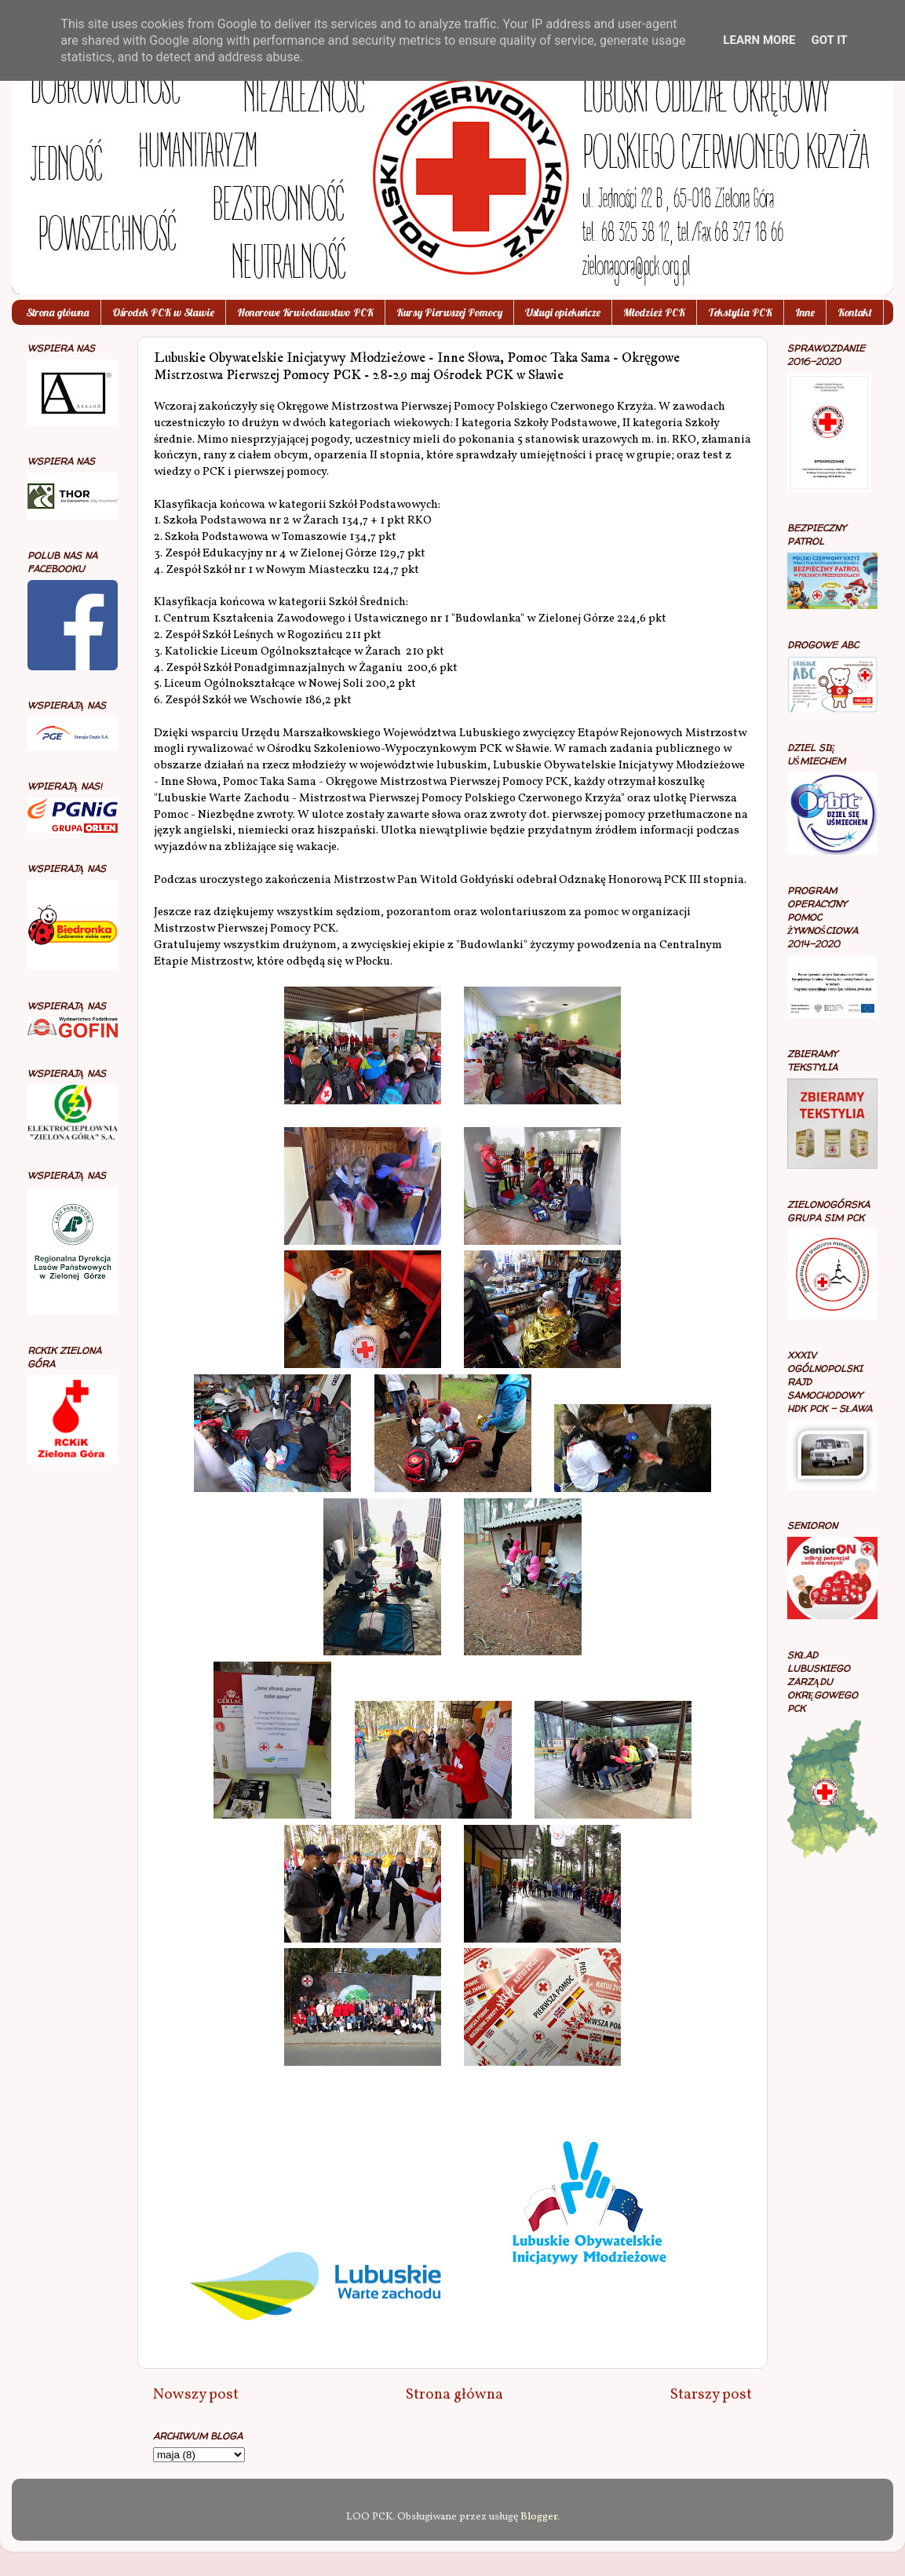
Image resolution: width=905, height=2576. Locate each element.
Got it (829, 40)
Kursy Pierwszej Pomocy (449, 312)
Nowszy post (196, 2394)
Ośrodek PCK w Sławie (163, 312)
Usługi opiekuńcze (562, 312)
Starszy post (711, 2394)
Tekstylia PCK (740, 312)
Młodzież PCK (654, 312)
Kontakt (854, 312)
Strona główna (57, 312)
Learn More (759, 40)
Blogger (538, 2516)
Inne (805, 312)
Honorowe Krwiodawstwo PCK (305, 312)
